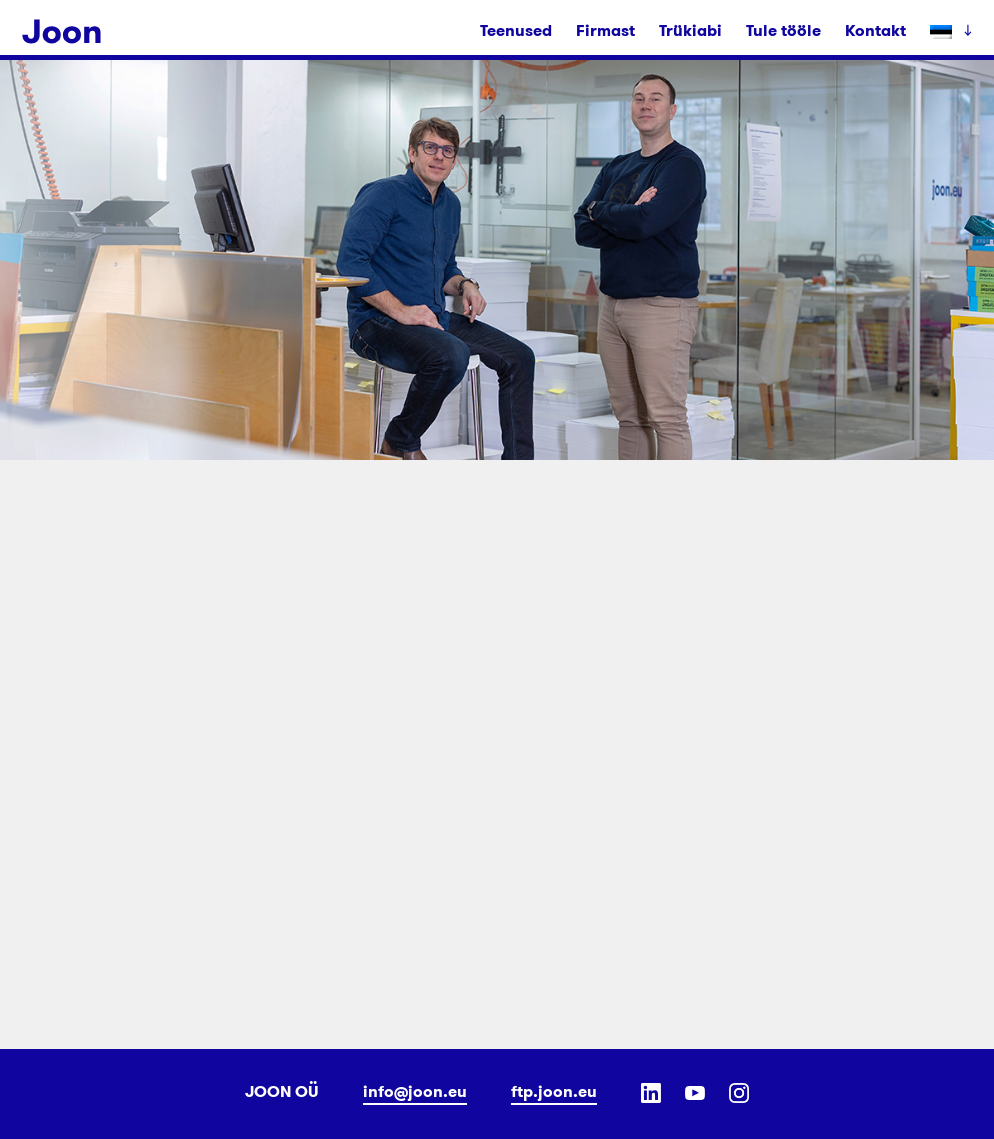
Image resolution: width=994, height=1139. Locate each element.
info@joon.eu (415, 1091)
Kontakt (875, 31)
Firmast (605, 31)
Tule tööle (783, 31)
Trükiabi (690, 31)
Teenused (516, 31)
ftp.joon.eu (554, 1091)
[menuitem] (945, 31)
